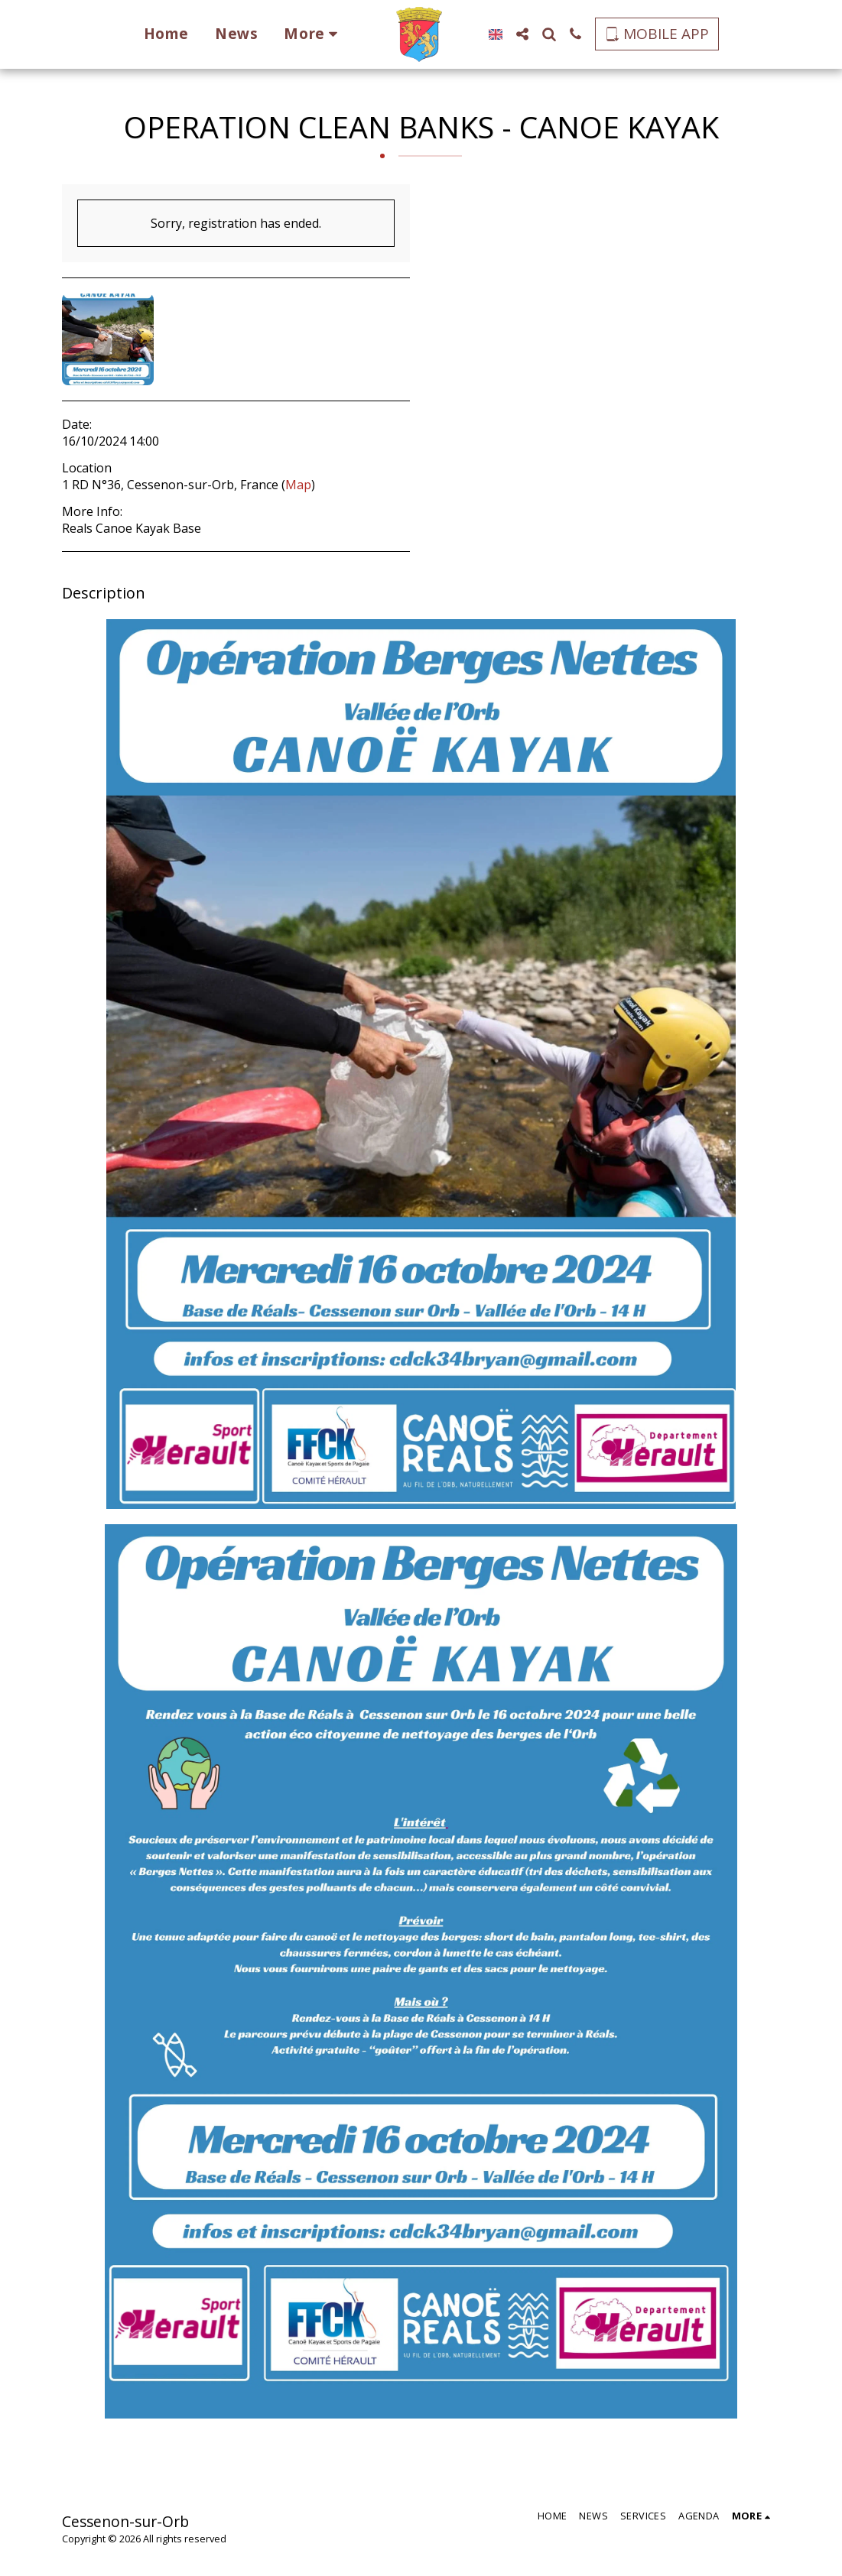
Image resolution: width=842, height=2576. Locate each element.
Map (298, 484)
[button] (515, 34)
